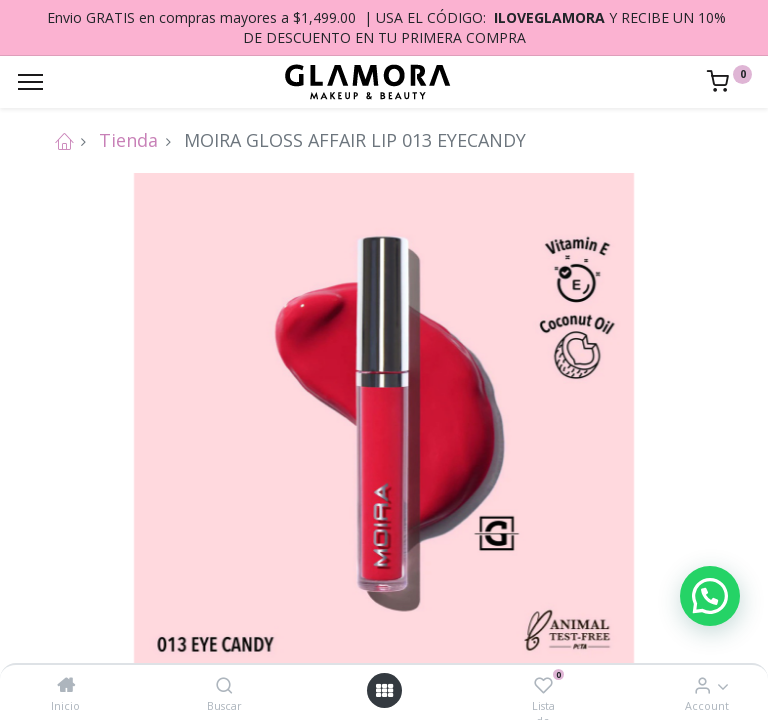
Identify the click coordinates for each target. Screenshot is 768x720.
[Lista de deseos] (543, 685)
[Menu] (30, 82)
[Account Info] (702, 685)
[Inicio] (66, 685)
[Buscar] (224, 685)
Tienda (128, 140)
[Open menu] (384, 690)
